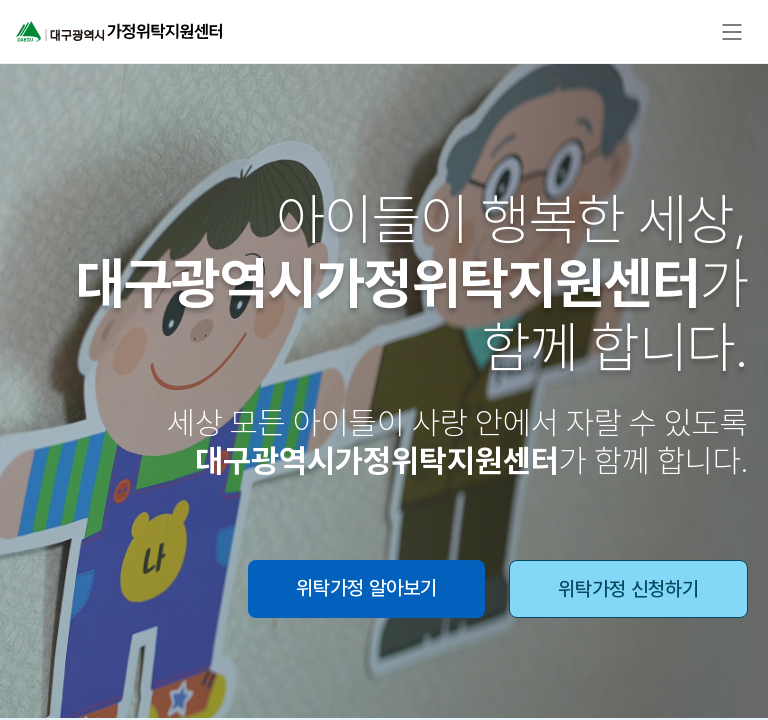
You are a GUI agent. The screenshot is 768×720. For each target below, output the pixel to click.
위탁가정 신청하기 (628, 589)
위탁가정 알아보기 (366, 588)
